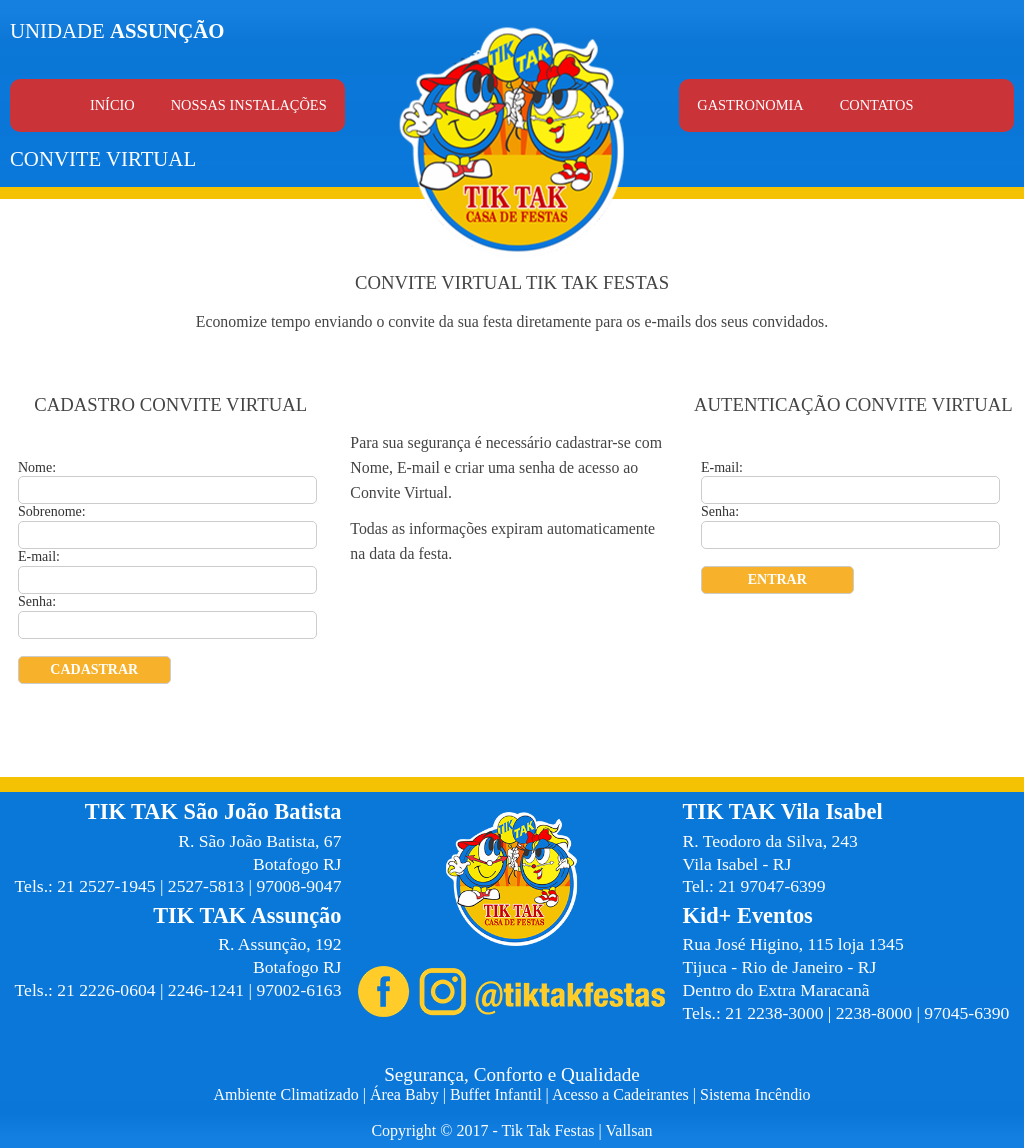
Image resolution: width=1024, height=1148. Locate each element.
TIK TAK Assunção (247, 915)
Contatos (877, 105)
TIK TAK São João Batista (213, 811)
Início (112, 105)
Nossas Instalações (249, 105)
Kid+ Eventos (748, 915)
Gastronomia (750, 105)
